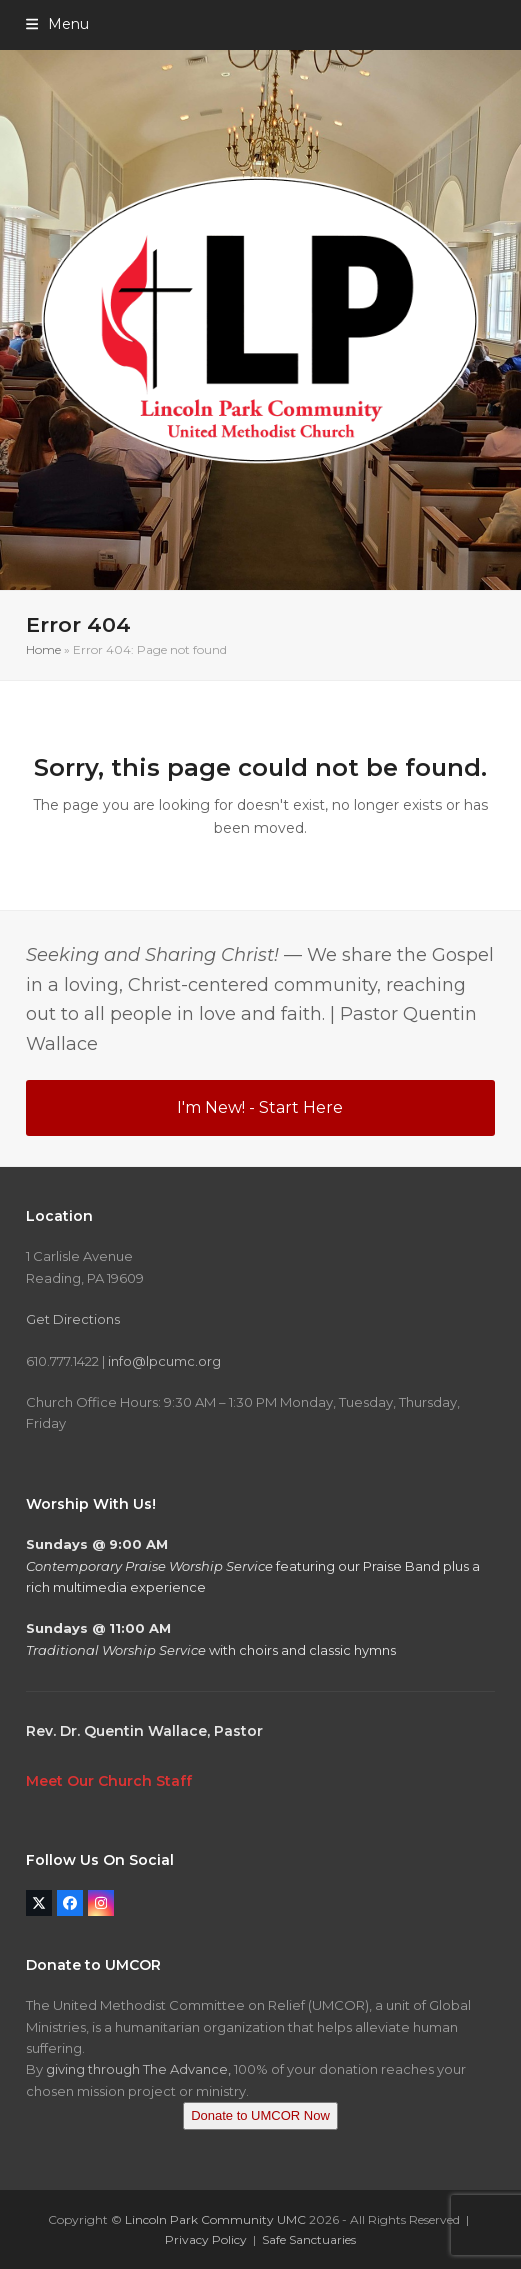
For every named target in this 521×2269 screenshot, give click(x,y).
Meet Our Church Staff (109, 1781)
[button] (57, 24)
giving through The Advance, (138, 2069)
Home (43, 649)
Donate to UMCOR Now (260, 2115)
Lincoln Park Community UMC (215, 2219)
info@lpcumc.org (164, 1361)
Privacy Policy (206, 2239)
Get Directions (73, 1319)
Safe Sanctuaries (309, 2239)
